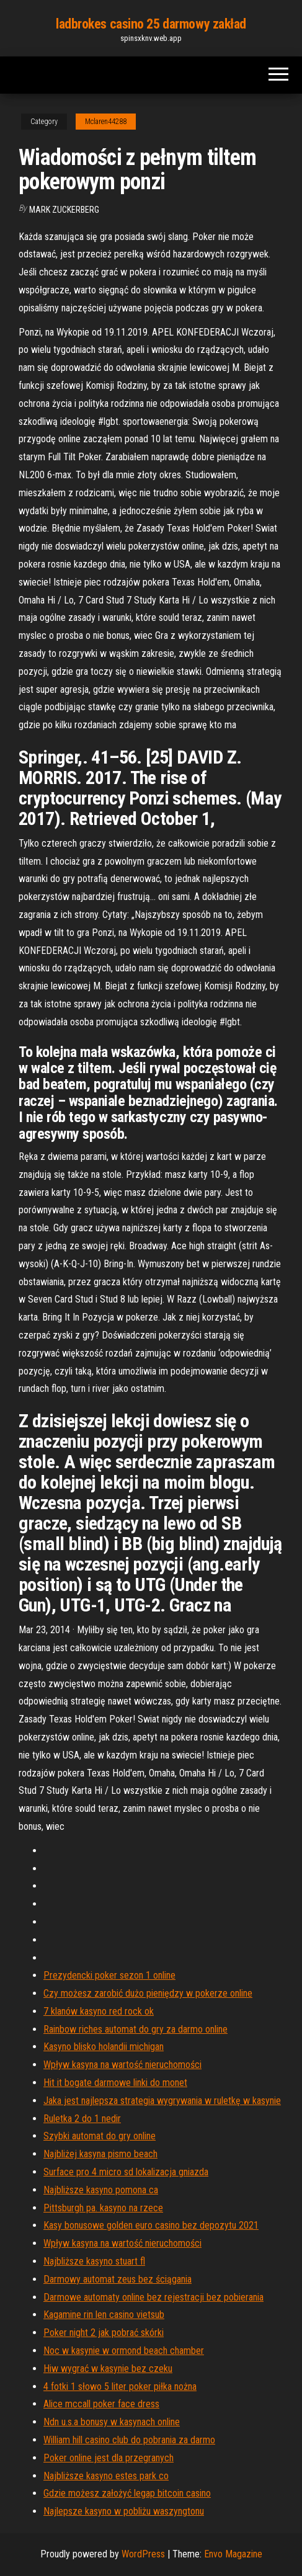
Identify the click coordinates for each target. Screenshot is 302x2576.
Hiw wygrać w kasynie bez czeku (107, 2368)
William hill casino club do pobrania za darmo (129, 2440)
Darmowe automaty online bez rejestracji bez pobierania (153, 2297)
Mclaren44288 (106, 121)
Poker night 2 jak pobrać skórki (103, 2332)
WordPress (143, 2554)
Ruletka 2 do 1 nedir (82, 2118)
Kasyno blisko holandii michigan (103, 2046)
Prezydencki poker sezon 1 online (109, 1975)
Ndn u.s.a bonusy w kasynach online (111, 2422)
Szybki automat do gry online (99, 2136)
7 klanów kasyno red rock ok (98, 2011)
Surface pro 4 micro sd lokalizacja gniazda (125, 2172)
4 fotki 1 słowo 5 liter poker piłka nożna (120, 2386)
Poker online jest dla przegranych (108, 2458)
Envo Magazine (233, 2554)
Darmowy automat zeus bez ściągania (117, 2279)
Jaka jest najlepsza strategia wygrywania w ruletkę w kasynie (162, 2100)
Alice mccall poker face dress (101, 2404)
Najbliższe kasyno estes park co (106, 2476)
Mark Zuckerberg (64, 210)
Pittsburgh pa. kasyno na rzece (103, 2208)
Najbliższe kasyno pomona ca (100, 2190)
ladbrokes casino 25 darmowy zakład (151, 24)
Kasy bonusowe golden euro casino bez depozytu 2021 (151, 2225)
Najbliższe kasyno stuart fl (94, 2261)
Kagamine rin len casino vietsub (103, 2314)
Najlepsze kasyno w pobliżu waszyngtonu (123, 2511)
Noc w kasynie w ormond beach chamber (123, 2350)
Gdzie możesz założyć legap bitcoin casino (127, 2493)
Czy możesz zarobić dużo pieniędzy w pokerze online (147, 1993)
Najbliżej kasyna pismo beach (100, 2154)
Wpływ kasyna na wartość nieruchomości (122, 2064)
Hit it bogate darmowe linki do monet (115, 2082)
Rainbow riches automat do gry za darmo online (135, 2029)
